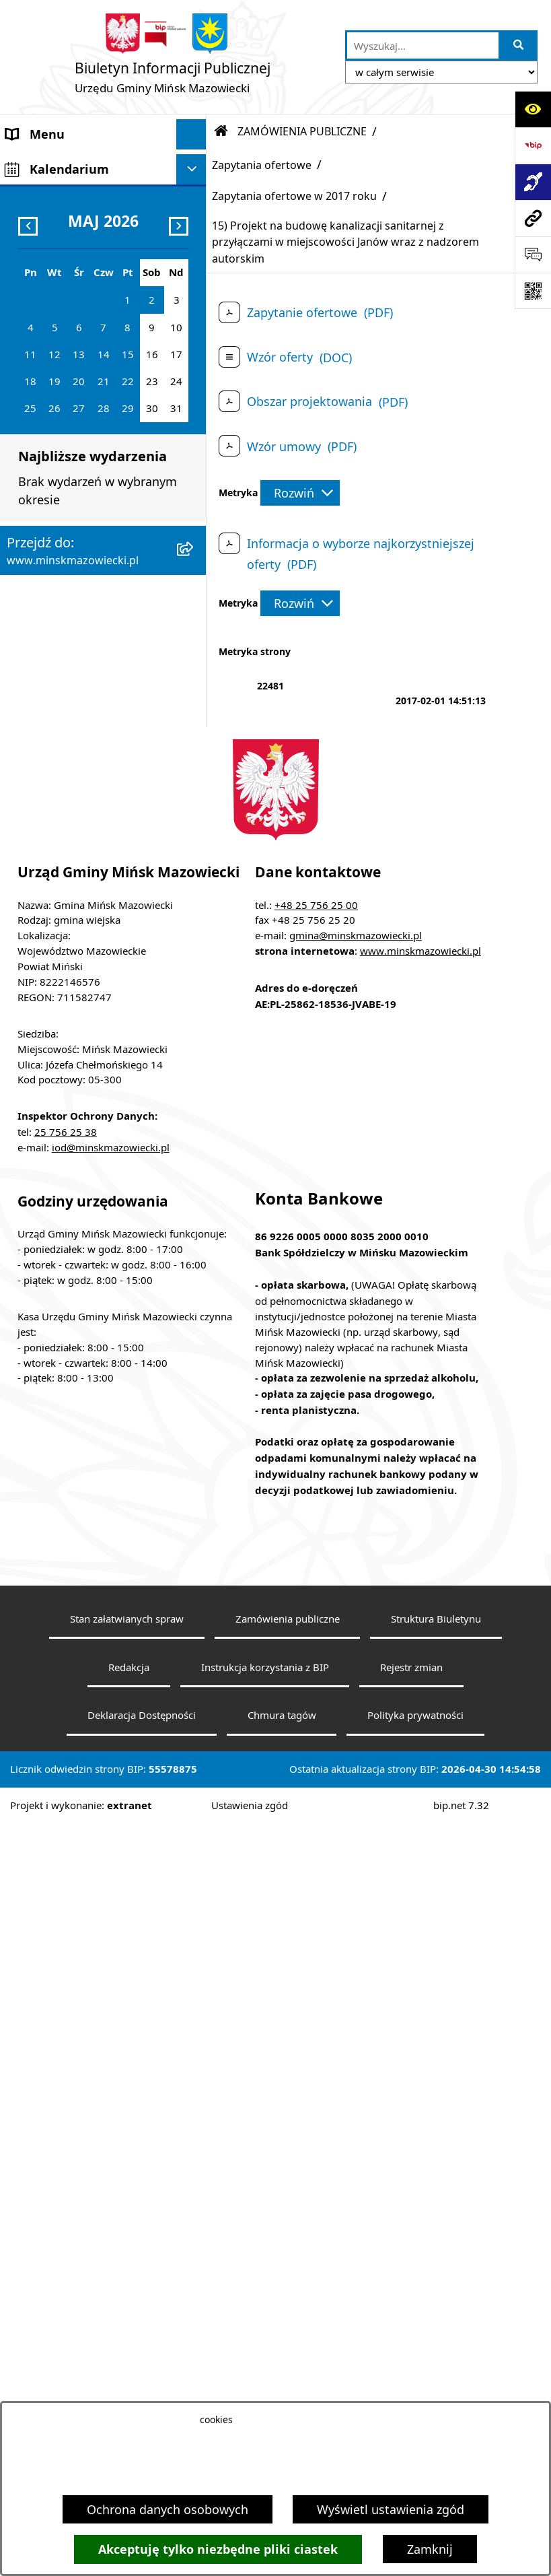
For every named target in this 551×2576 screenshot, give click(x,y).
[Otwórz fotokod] (533, 291)
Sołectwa (31, 273)
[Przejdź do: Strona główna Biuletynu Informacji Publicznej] (221, 131)
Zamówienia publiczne (287, 2370)
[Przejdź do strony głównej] (172, 56)
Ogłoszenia (37, 504)
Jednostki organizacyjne (73, 364)
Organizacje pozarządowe (78, 873)
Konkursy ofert (48, 843)
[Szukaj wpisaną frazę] (519, 45)
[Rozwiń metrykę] (300, 493)
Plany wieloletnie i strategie (85, 691)
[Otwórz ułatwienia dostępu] (533, 109)
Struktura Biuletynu (436, 2370)
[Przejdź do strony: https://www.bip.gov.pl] (533, 145)
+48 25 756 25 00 (316, 1656)
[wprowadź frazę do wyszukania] (423, 45)
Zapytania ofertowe (261, 165)
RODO (23, 1037)
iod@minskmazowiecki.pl (111, 1899)
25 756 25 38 (65, 1884)
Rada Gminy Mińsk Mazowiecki (59, 234)
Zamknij (430, 2549)
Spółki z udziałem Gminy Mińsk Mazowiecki (75, 403)
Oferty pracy (41, 613)
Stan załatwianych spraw (127, 2370)
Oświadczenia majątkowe (78, 722)
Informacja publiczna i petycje (69, 652)
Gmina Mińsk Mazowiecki (78, 164)
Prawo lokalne (46, 334)
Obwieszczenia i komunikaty (87, 752)
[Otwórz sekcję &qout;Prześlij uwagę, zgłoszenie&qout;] (533, 254)
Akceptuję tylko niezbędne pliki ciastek (218, 2549)
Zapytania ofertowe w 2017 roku (294, 196)
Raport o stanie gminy (69, 903)
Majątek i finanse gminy (74, 443)
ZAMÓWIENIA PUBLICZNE (79, 473)
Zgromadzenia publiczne (75, 934)
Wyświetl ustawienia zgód (390, 2509)
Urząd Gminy (42, 304)
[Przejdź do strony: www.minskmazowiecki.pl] (533, 218)
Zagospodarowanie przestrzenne (60, 543)
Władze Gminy (46, 195)
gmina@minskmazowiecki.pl (355, 1687)
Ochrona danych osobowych (167, 2509)
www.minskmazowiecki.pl (420, 1702)
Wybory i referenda (60, 782)
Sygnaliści (34, 994)
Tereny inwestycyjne (63, 964)
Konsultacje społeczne (69, 813)
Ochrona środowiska (65, 582)
